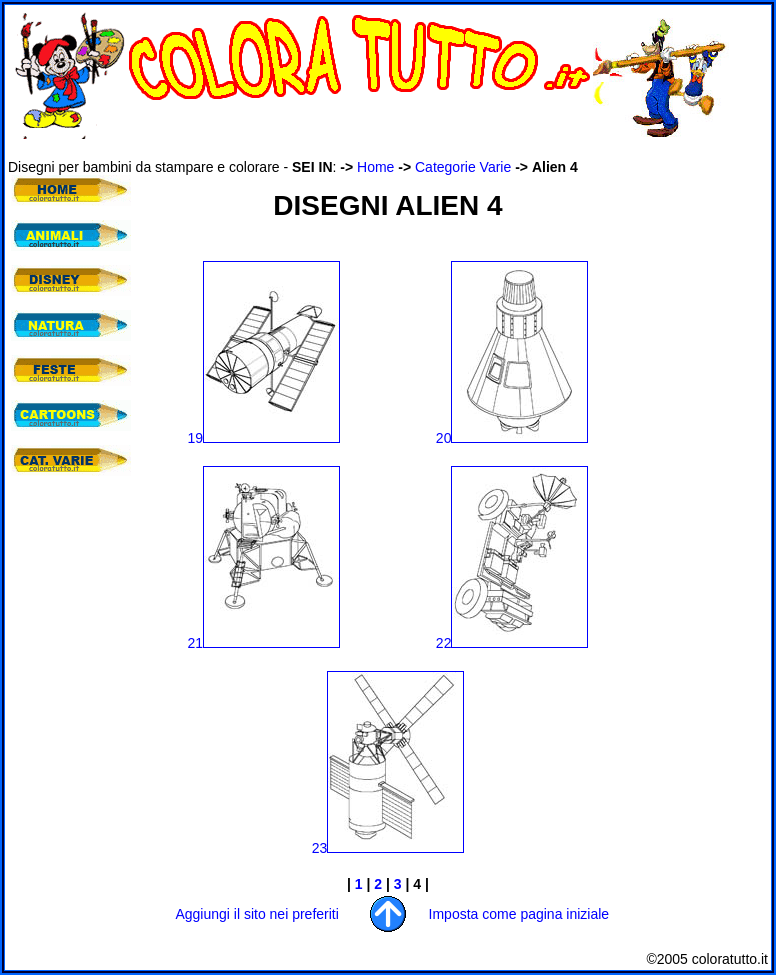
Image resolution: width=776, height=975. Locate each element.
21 (264, 643)
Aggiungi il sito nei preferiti (256, 914)
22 (512, 643)
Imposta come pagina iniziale (519, 914)
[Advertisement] (372, 148)
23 (388, 848)
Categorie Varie (463, 167)
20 (512, 438)
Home (375, 167)
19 (264, 438)
